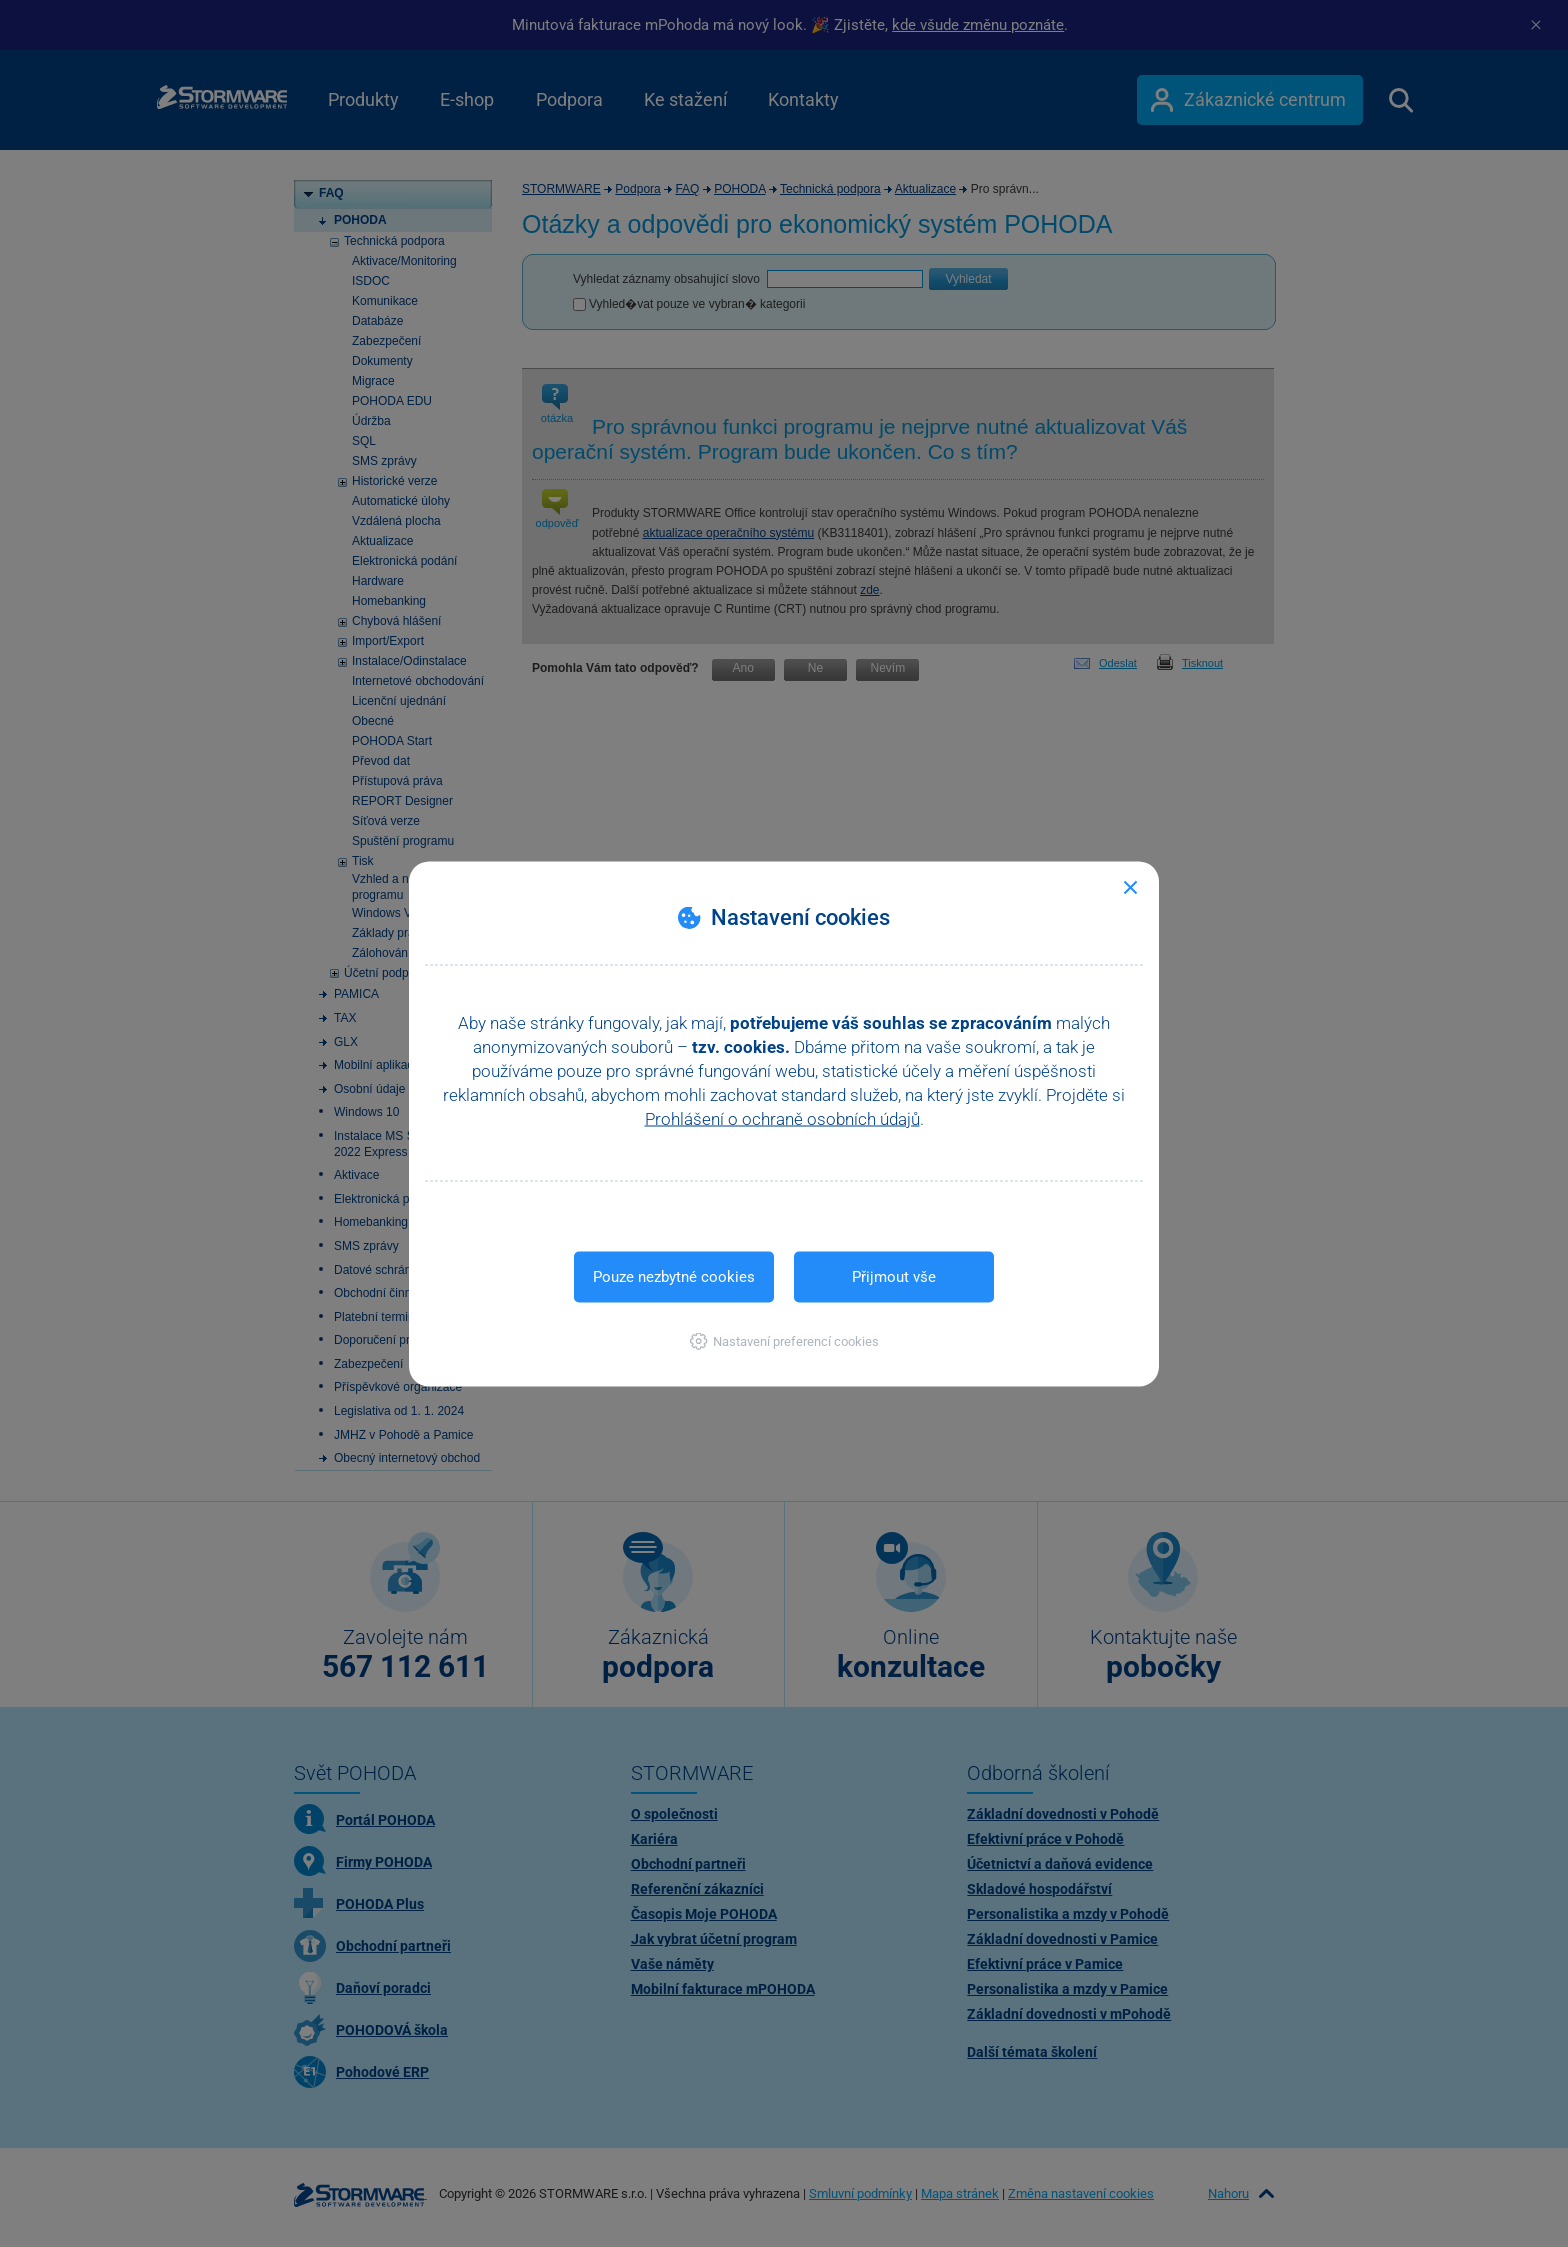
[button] (784, 1340)
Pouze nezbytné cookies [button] (674, 1276)
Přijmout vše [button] (894, 1276)
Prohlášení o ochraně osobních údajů (782, 1118)
